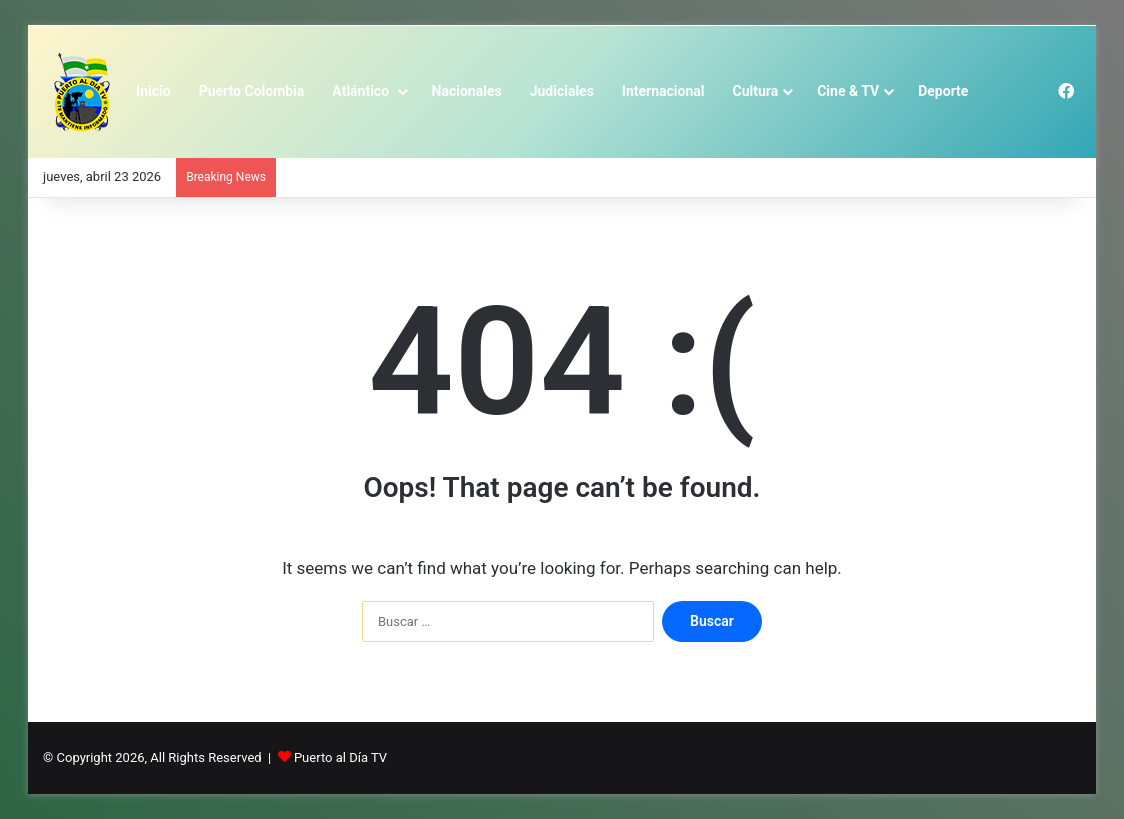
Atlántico (362, 91)
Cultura (756, 91)
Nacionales (467, 91)
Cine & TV (848, 91)
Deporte (943, 91)
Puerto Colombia (252, 91)
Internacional (663, 91)
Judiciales (562, 91)
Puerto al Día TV (340, 757)
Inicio (153, 91)
